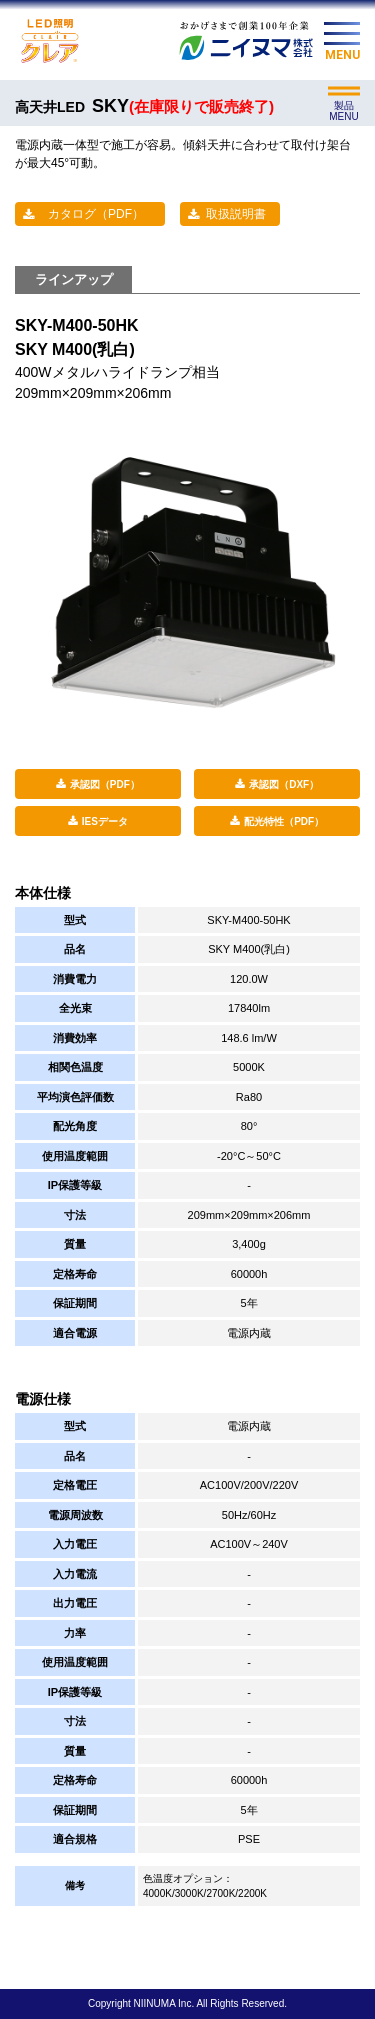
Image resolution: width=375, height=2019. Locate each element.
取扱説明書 (236, 214)
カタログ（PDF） (96, 214)
